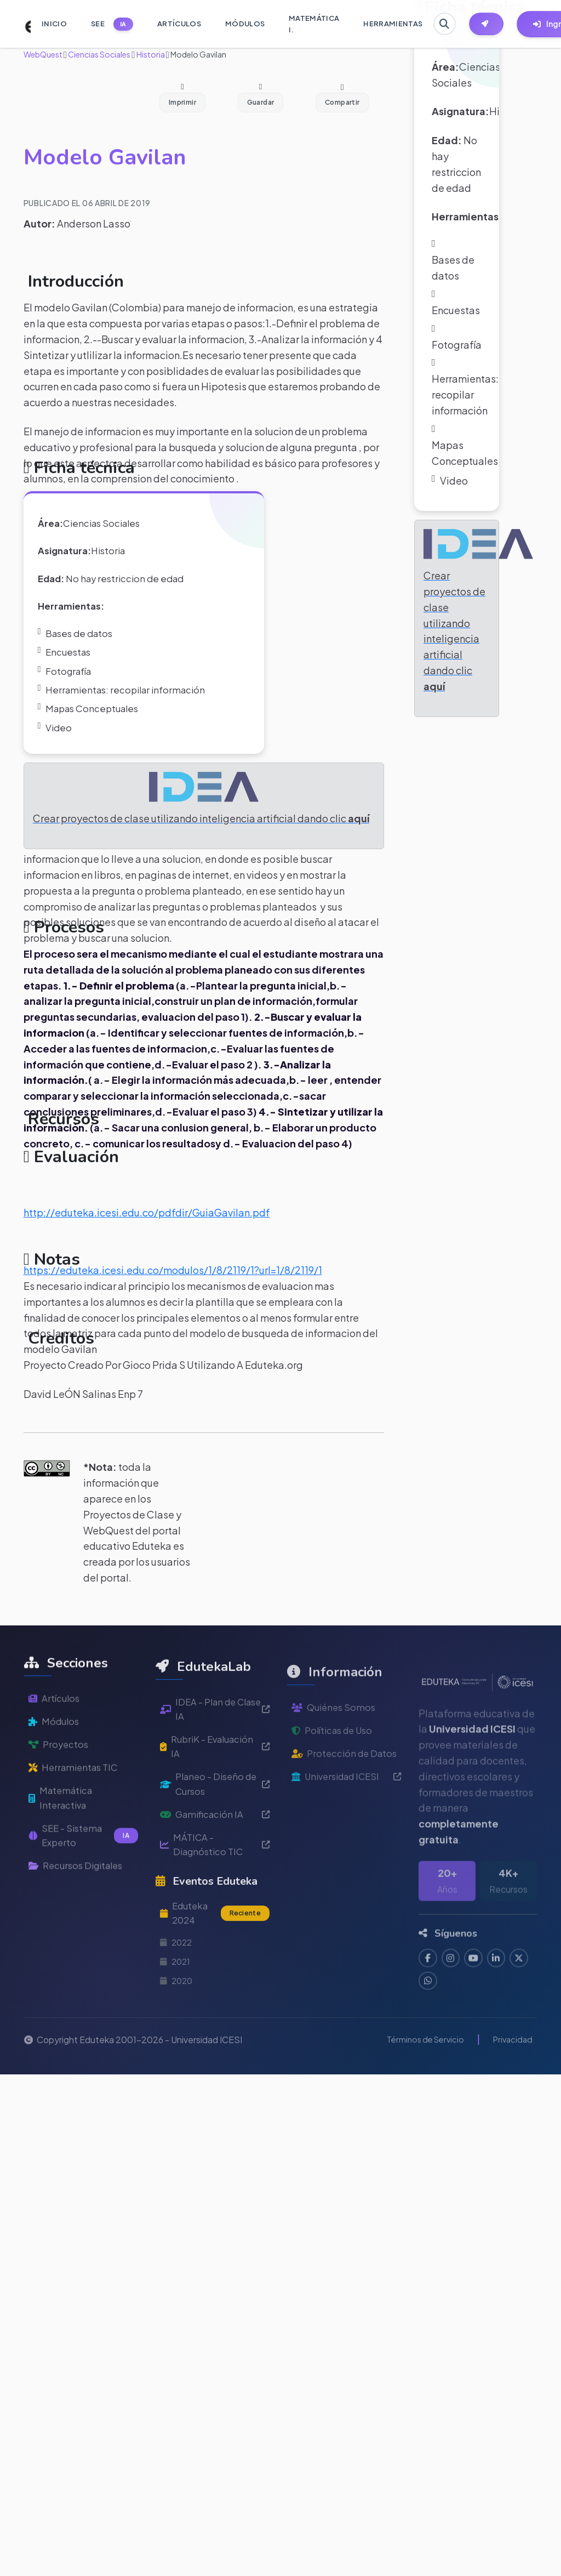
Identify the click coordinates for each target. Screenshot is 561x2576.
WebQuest (43, 54)
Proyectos (59, 1809)
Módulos (55, 1784)
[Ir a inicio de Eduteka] (22, 24)
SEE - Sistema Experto (83, 1906)
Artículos (55, 1760)
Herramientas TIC (76, 1834)
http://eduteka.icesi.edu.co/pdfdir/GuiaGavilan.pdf (147, 1235)
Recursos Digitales (79, 1939)
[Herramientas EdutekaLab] (494, 24)
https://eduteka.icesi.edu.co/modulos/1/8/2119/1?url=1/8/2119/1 (173, 1293)
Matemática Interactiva (63, 1866)
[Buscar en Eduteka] (446, 24)
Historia (150, 54)
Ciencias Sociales (98, 54)
